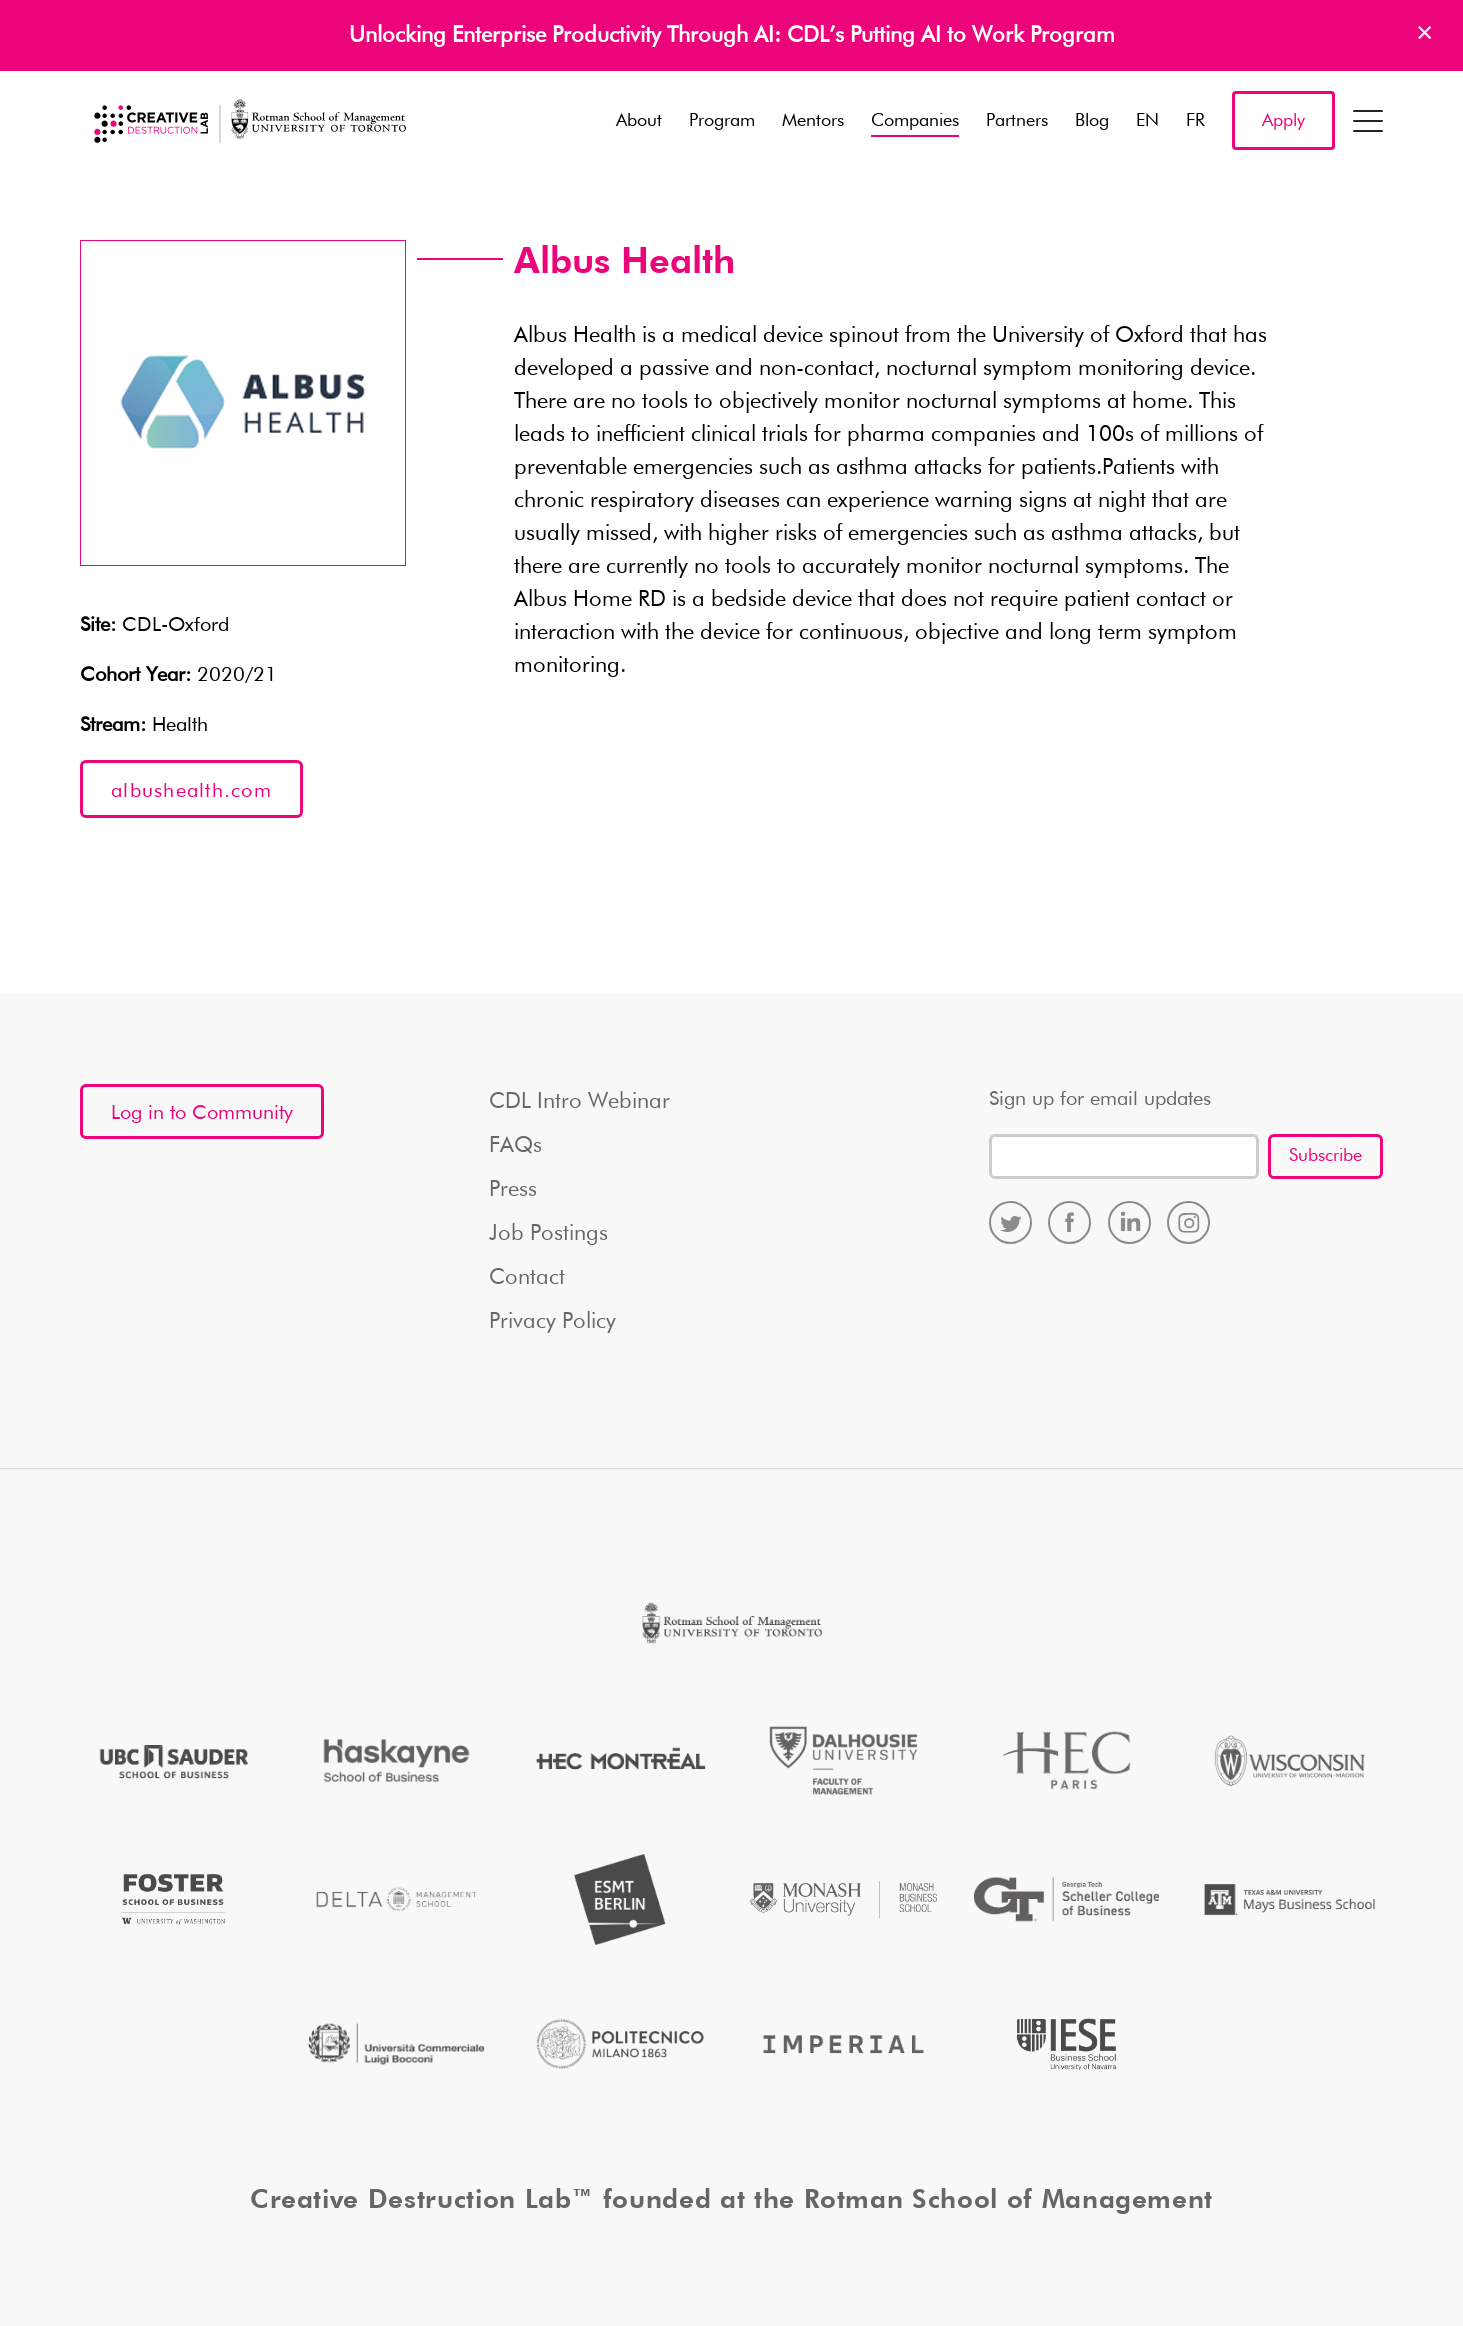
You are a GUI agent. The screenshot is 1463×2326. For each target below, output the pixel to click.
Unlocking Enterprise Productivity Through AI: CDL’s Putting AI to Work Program (732, 36)
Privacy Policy (552, 1322)
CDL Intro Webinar (579, 1102)
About (639, 121)
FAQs (515, 1146)
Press (513, 1190)
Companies (915, 121)
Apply (1283, 121)
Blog (1092, 121)
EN (1147, 121)
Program (722, 121)
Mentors (813, 121)
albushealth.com (191, 791)
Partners (1017, 121)
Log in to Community (202, 1113)
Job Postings (548, 1234)
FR (1195, 121)
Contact (527, 1278)
